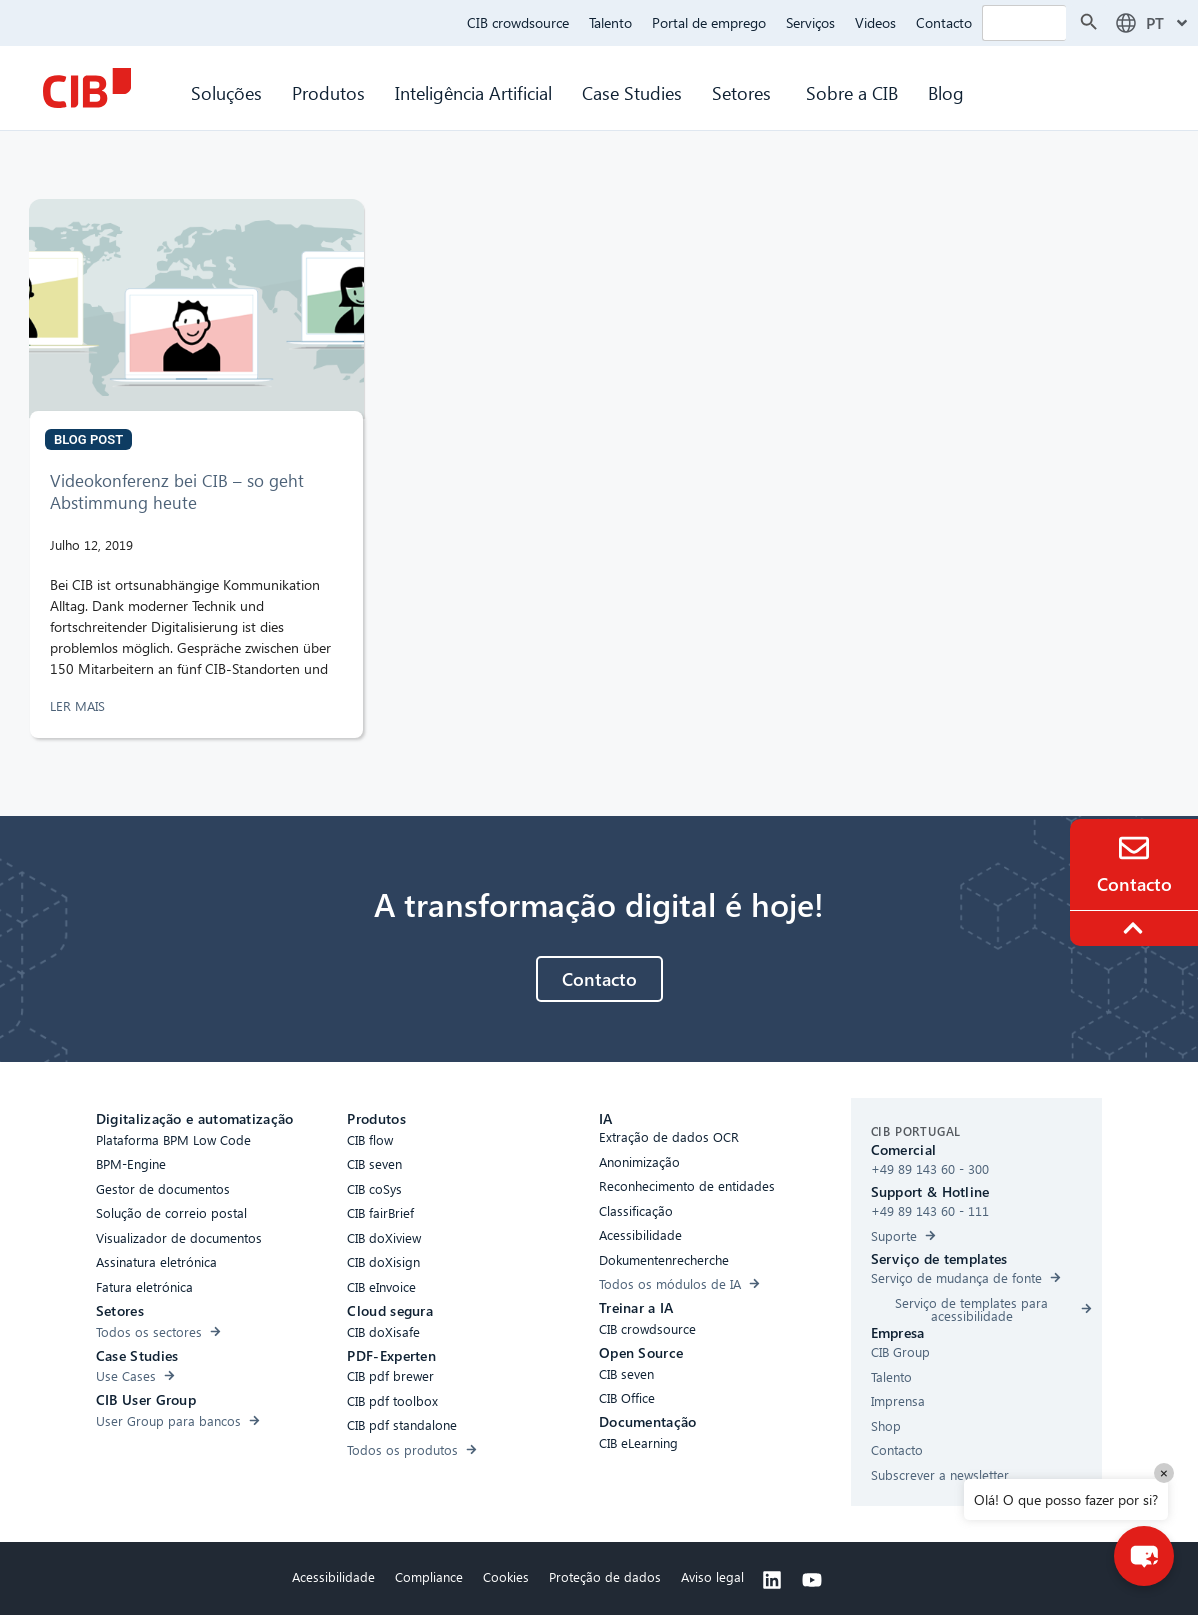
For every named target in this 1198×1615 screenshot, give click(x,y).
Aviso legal (712, 1576)
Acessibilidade (333, 1576)
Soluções (226, 92)
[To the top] (1136, 928)
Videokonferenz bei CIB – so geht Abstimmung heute (177, 491)
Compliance (429, 1576)
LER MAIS (79, 705)
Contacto (944, 22)
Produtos (328, 92)
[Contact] (1134, 848)
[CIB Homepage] (87, 88)
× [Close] (1164, 1472)
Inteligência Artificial (473, 92)
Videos (875, 22)
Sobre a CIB (852, 92)
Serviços (810, 22)
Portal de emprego (709, 22)
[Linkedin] (772, 1580)
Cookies (506, 1576)
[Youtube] (812, 1580)
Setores (744, 92)
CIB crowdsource (518, 22)
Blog (946, 92)
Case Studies (632, 92)
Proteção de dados (605, 1576)
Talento (610, 22)
